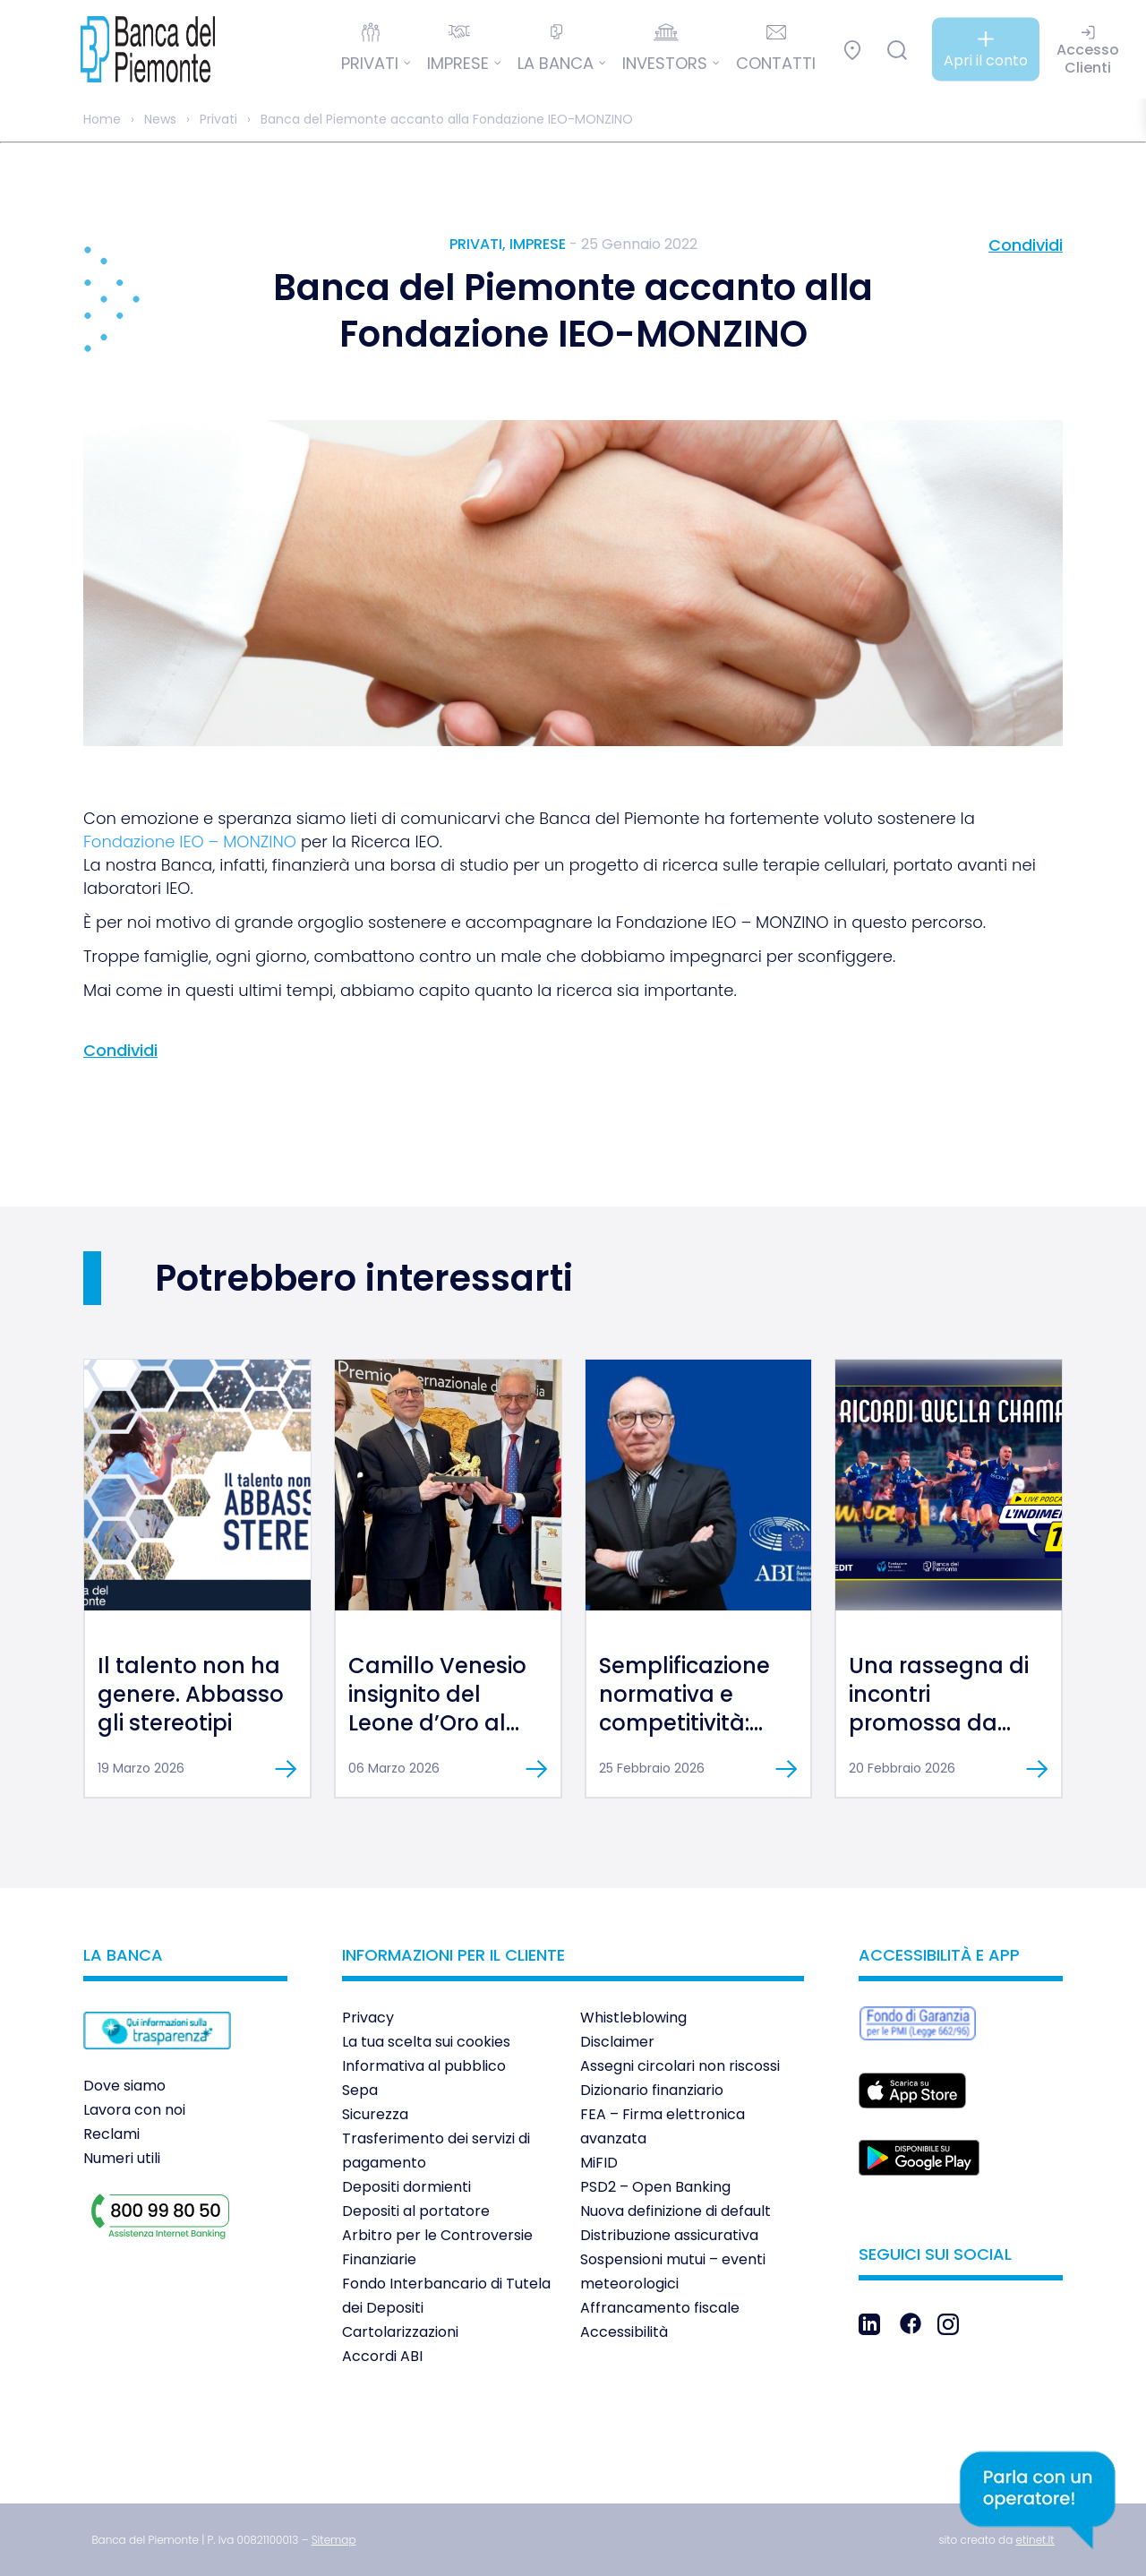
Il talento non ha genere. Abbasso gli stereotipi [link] (191, 1694)
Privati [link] (218, 119)
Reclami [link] (111, 2134)
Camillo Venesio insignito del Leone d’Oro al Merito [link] (437, 1708)
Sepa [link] (360, 2090)
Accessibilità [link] (624, 2332)
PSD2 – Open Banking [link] (655, 2187)
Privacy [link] (368, 2017)
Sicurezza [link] (375, 2114)
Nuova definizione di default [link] (675, 2211)
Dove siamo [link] (124, 2085)
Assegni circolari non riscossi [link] (680, 2066)
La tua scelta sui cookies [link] (426, 2041)
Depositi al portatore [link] (416, 2211)
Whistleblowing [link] (633, 2017)
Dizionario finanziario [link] (651, 2090)
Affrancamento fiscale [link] (660, 2307)
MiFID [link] (599, 2162)
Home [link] (102, 119)
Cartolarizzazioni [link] (400, 2332)
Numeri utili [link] (121, 2158)
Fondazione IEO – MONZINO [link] (189, 841)
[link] (134, 49)
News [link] (160, 119)
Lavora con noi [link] (134, 2109)
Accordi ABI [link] (382, 2356)
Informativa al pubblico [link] (424, 2066)
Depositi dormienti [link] (406, 2187)
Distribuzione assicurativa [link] (669, 2235)
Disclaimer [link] (617, 2041)
